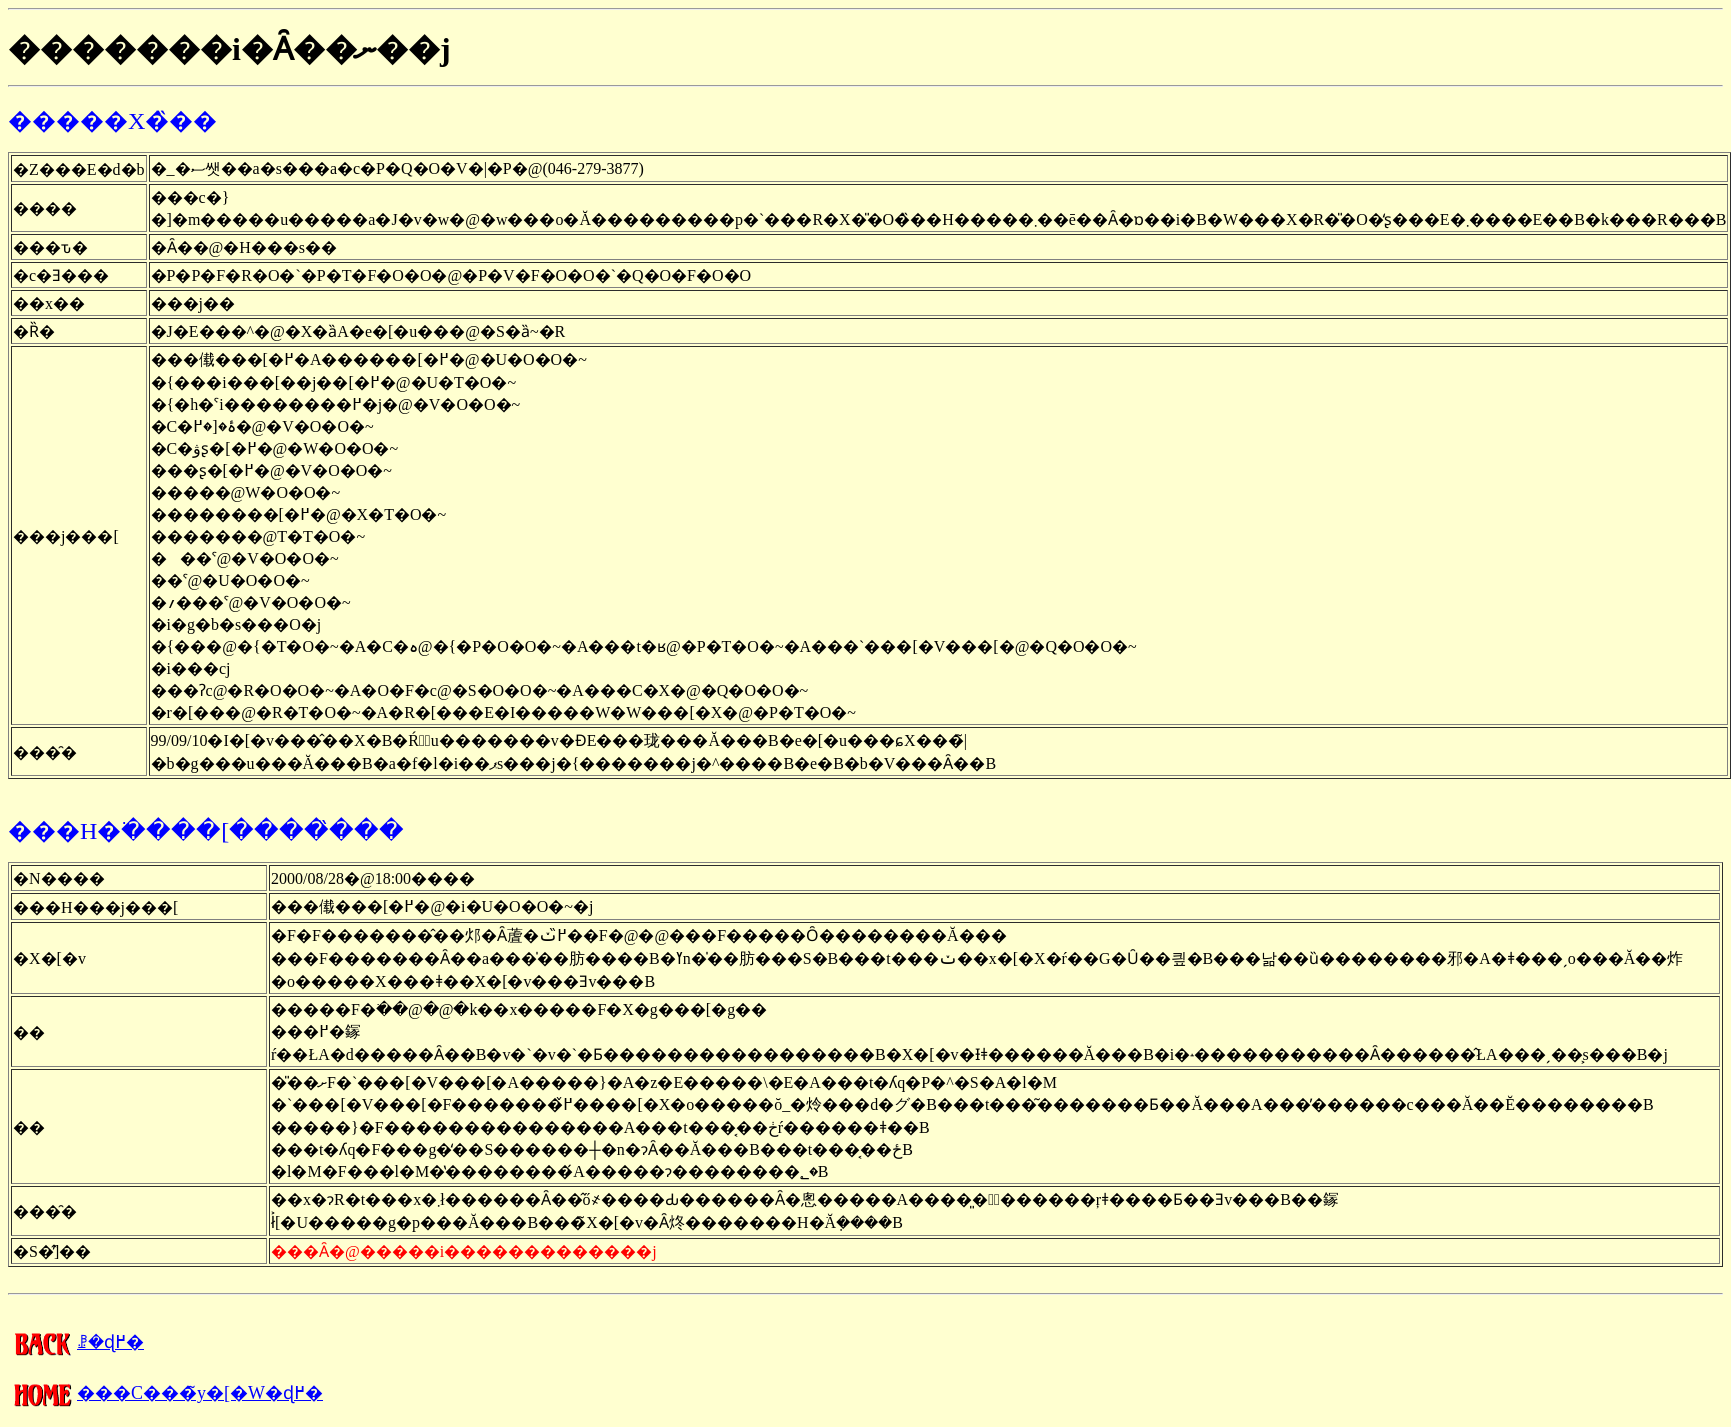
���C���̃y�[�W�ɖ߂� (165, 1393)
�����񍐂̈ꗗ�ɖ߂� (76, 1342)
